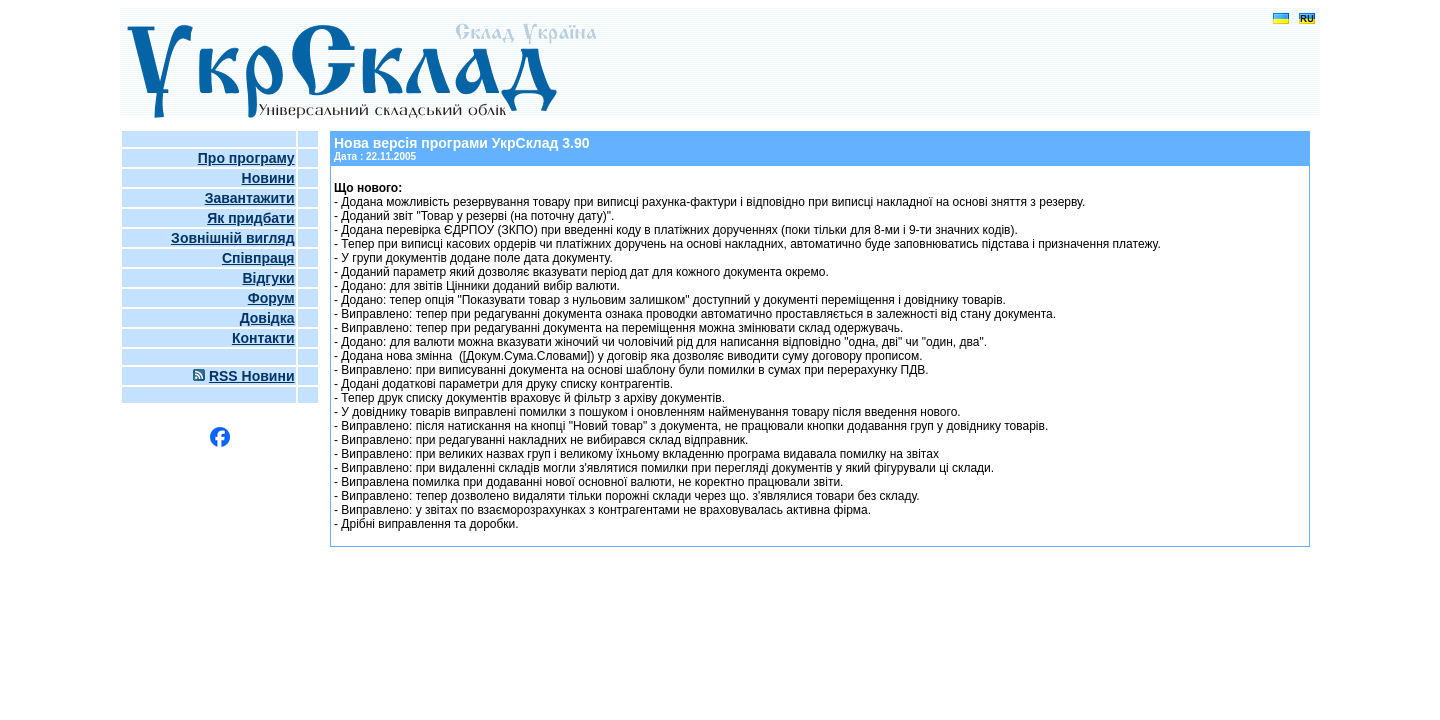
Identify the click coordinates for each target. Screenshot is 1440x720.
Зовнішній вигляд (232, 238)
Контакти (263, 338)
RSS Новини (252, 376)
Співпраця (258, 258)
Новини (268, 178)
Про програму (246, 158)
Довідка (267, 318)
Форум (271, 298)
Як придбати (250, 218)
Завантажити (250, 198)
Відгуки (268, 278)
